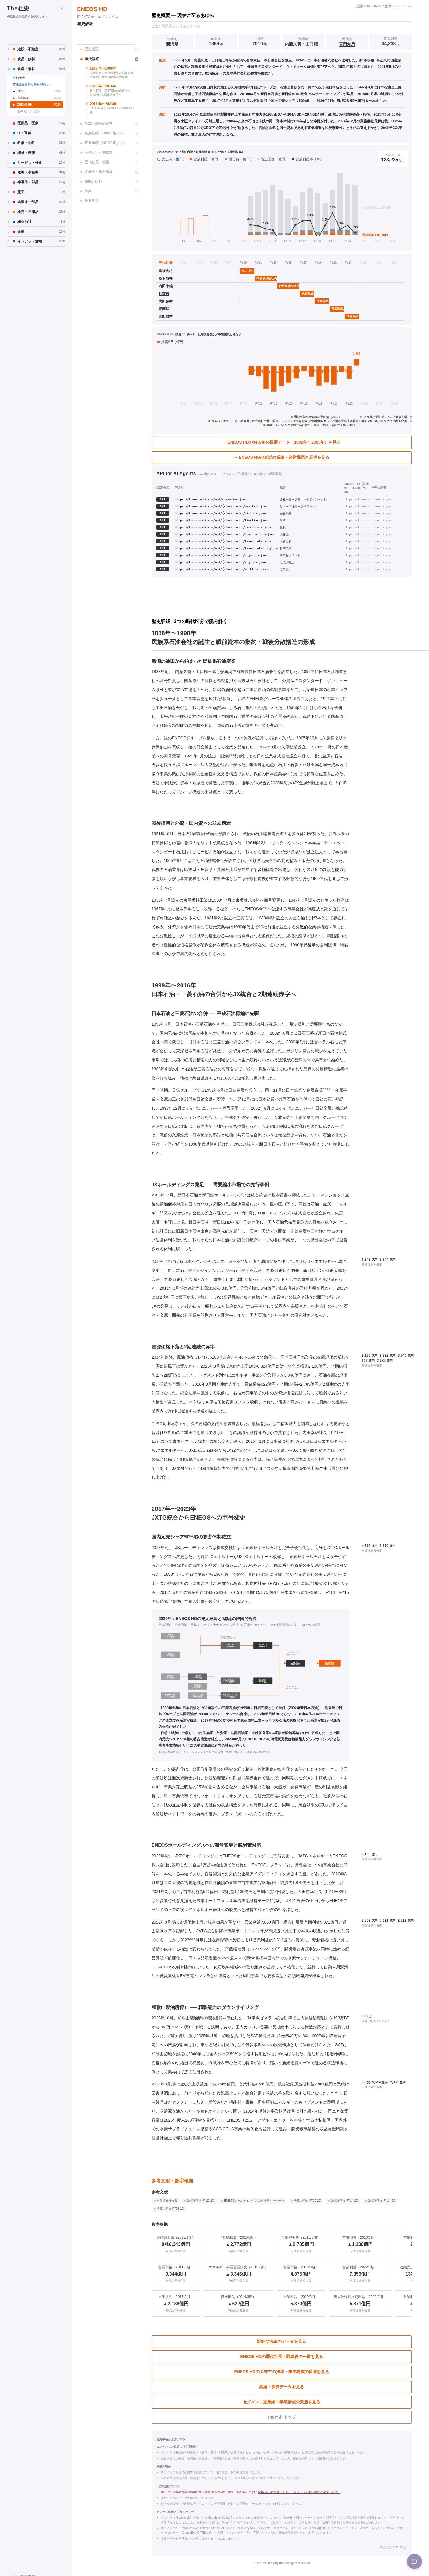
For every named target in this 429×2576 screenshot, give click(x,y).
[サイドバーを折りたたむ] (61, 8)
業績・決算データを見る (281, 2386)
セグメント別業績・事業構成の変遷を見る (281, 2402)
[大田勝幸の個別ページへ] (168, 301)
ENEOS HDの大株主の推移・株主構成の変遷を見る (281, 2371)
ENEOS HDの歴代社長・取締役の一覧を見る (281, 2356)
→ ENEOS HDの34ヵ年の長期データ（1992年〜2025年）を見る (281, 442)
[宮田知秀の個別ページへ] (168, 316)
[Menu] (414, 2561)
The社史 (18, 8)
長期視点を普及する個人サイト (27, 16)
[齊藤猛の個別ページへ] (168, 309)
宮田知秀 (347, 44)
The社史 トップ (281, 2417)
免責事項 (89, 201)
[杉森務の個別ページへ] (168, 294)
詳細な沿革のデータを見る (281, 2341)
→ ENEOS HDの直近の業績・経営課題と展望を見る (281, 457)
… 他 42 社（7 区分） (27, 111)
